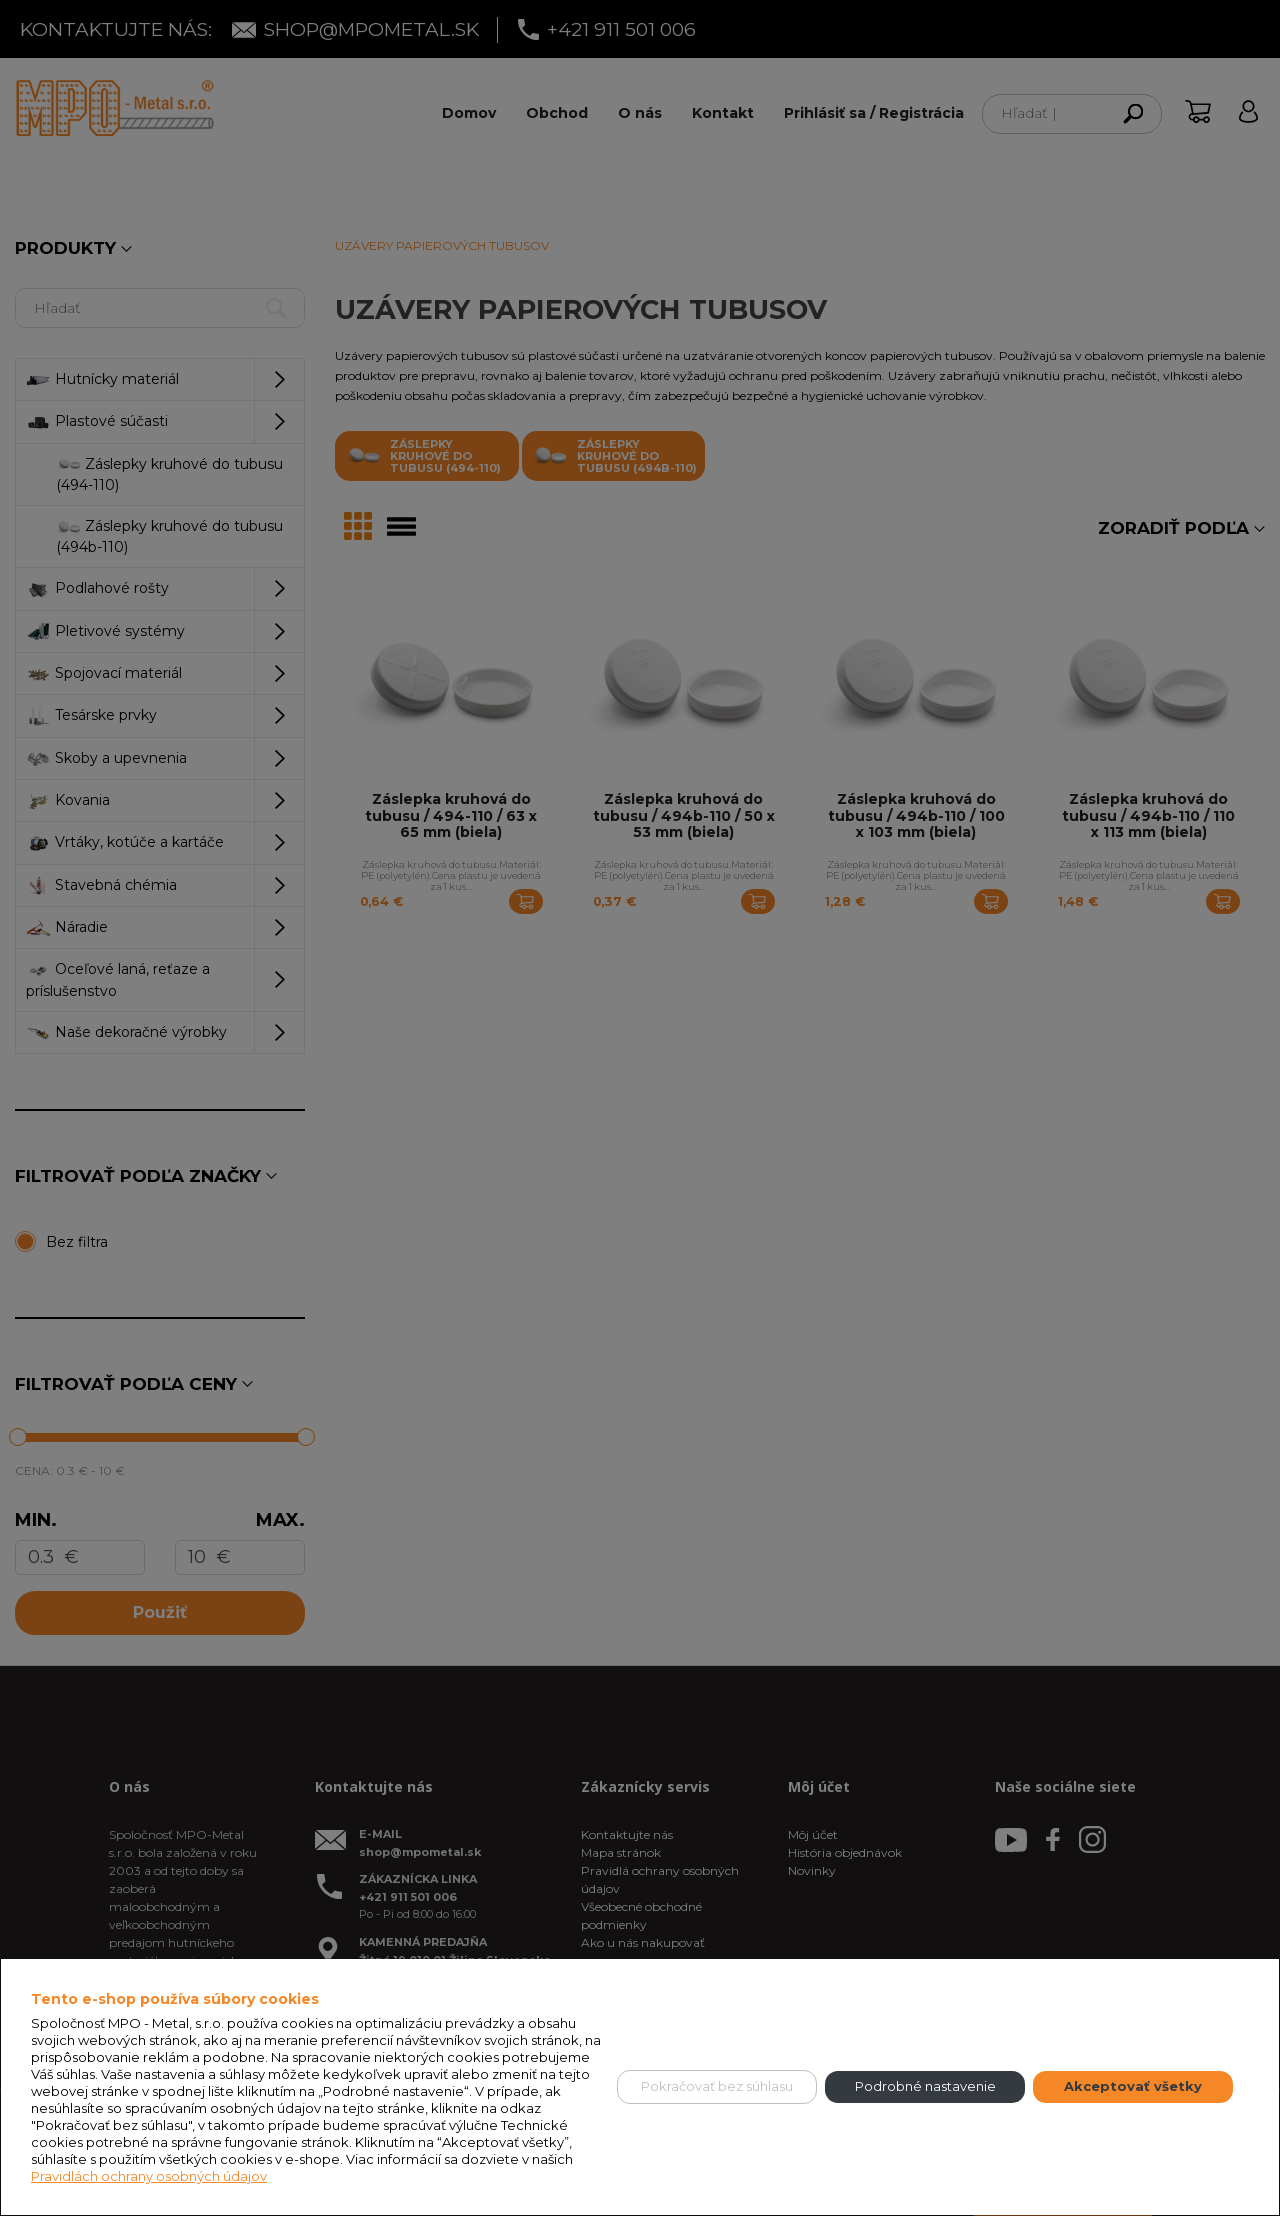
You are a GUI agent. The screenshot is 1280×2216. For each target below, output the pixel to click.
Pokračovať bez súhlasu (717, 2086)
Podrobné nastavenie (925, 2086)
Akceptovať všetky (1133, 2086)
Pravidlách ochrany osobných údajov (149, 2176)
